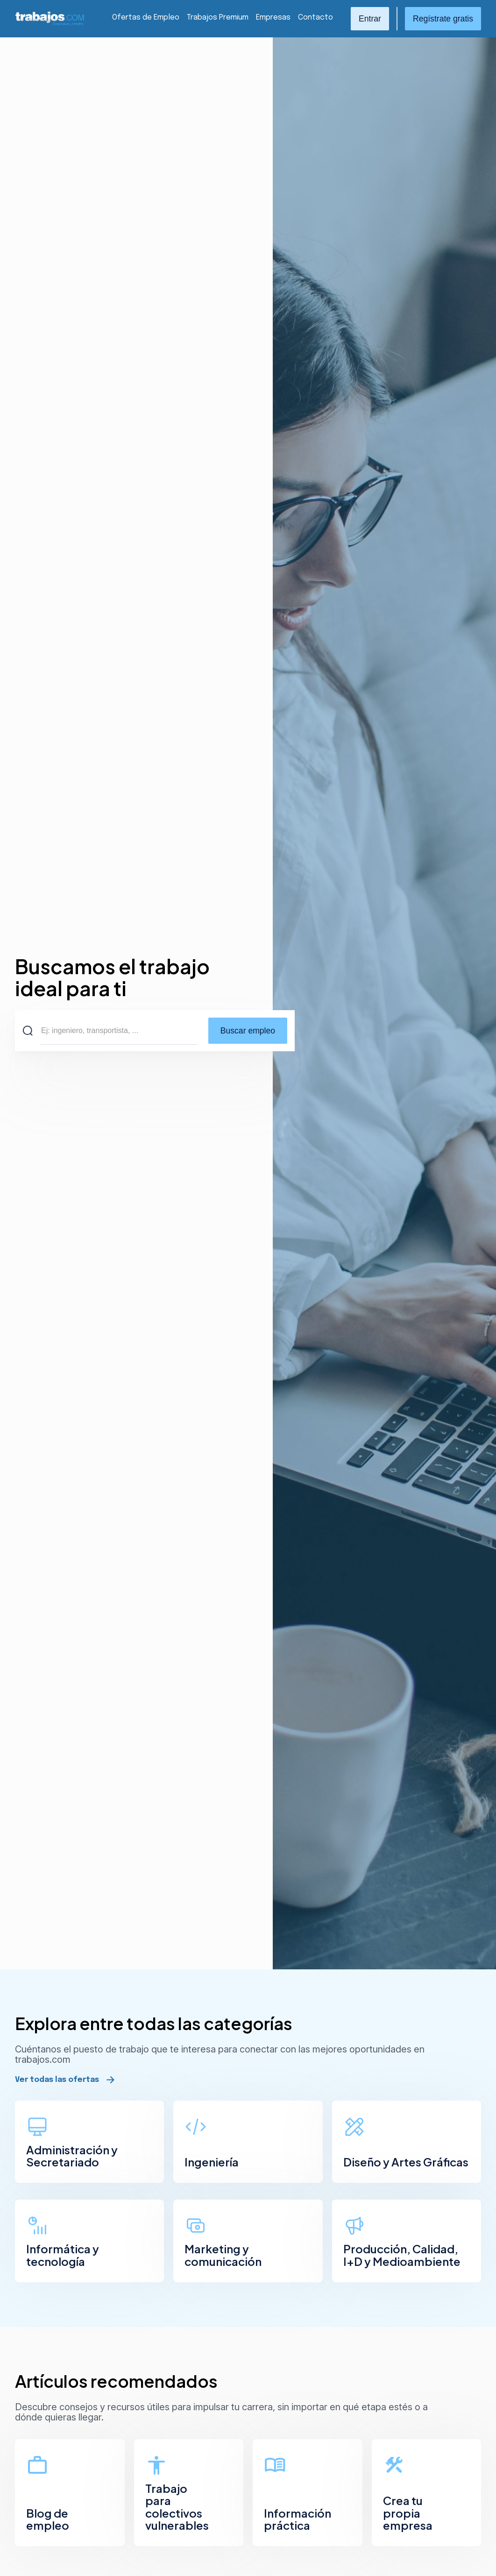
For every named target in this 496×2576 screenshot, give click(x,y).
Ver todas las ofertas (57, 2080)
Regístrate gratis (443, 18)
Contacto (315, 17)
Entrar (370, 18)
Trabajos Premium (217, 17)
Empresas (273, 17)
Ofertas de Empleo (145, 17)
